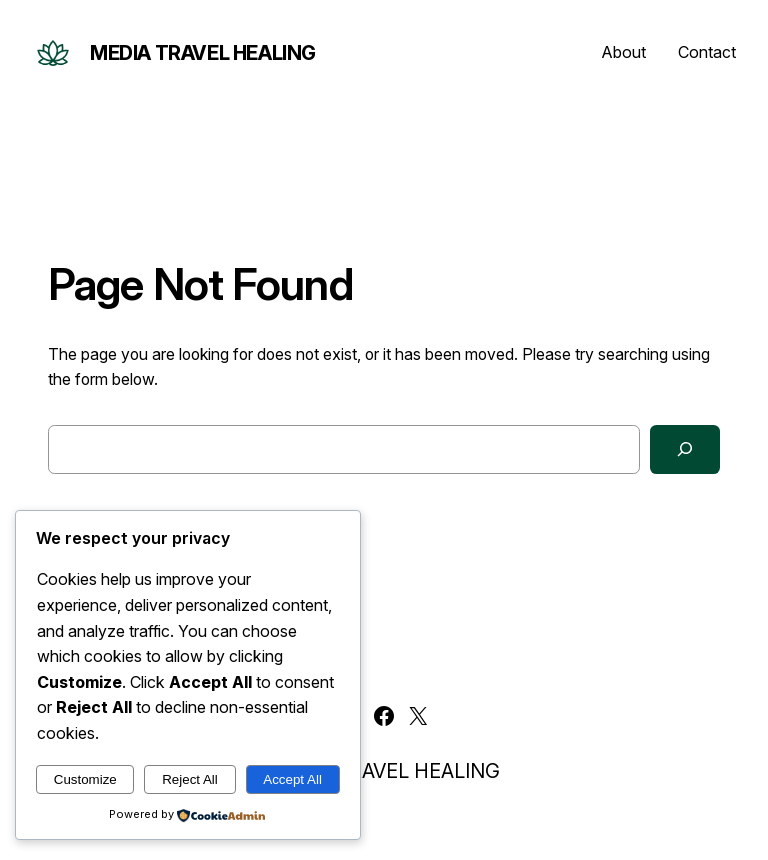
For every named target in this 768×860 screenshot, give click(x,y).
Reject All (190, 779)
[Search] (685, 449)
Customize (85, 779)
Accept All (292, 779)
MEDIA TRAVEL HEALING (203, 53)
